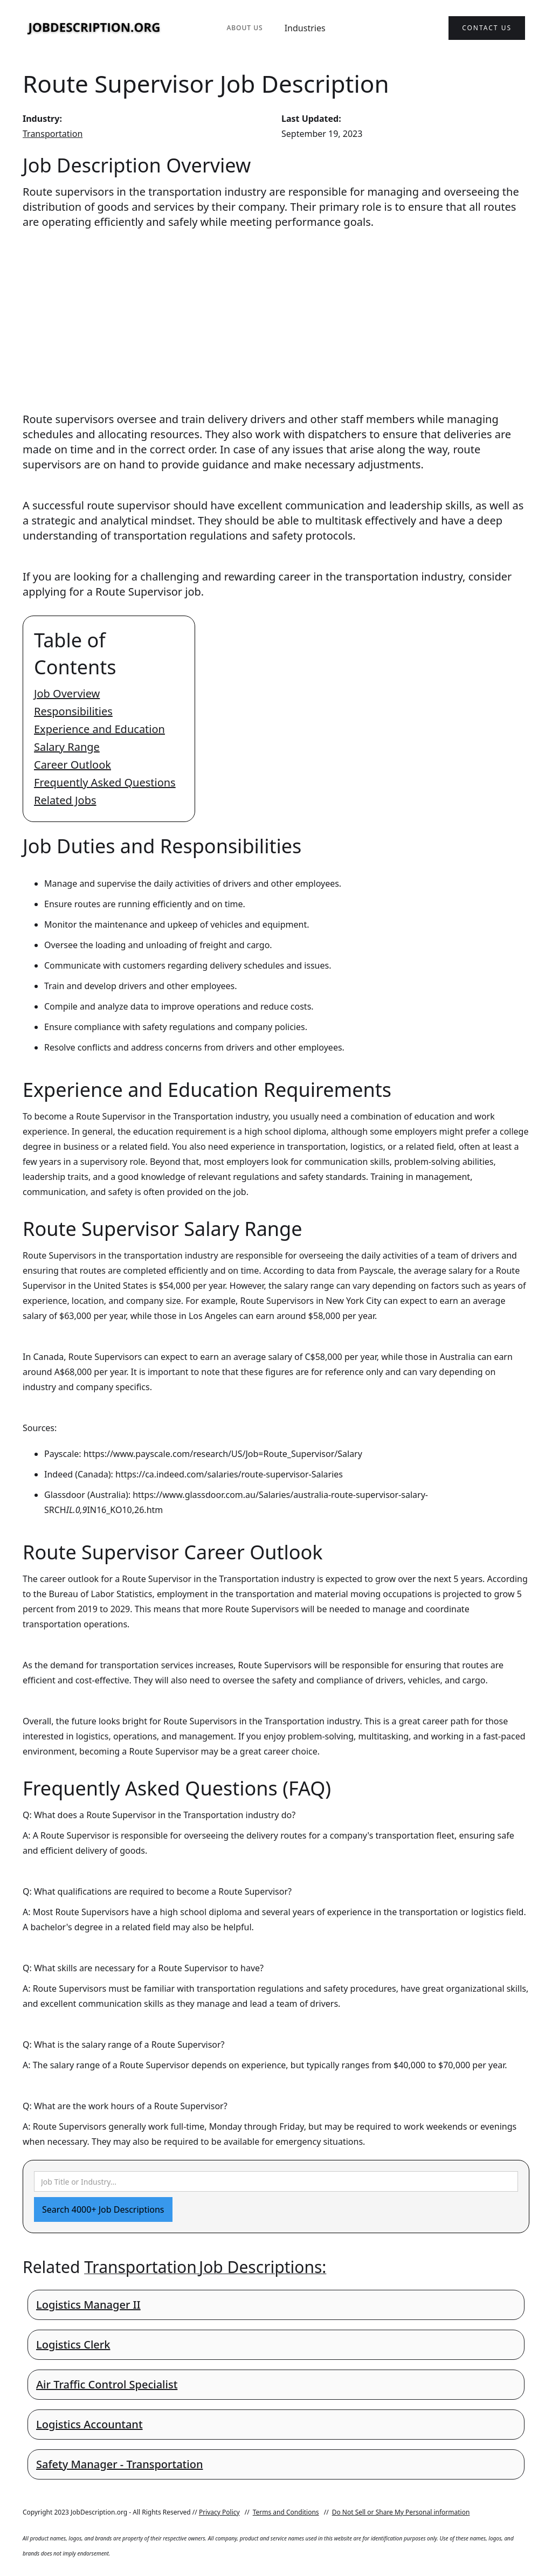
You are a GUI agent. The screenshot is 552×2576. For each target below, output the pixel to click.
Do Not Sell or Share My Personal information (401, 2512)
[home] (94, 28)
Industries (305, 28)
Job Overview (67, 693)
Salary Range (67, 747)
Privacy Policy (219, 2512)
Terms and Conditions (286, 2512)
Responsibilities (73, 711)
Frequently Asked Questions (105, 782)
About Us (244, 27)
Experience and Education (99, 729)
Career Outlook (72, 764)
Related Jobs (65, 800)
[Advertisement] (276, 310)
